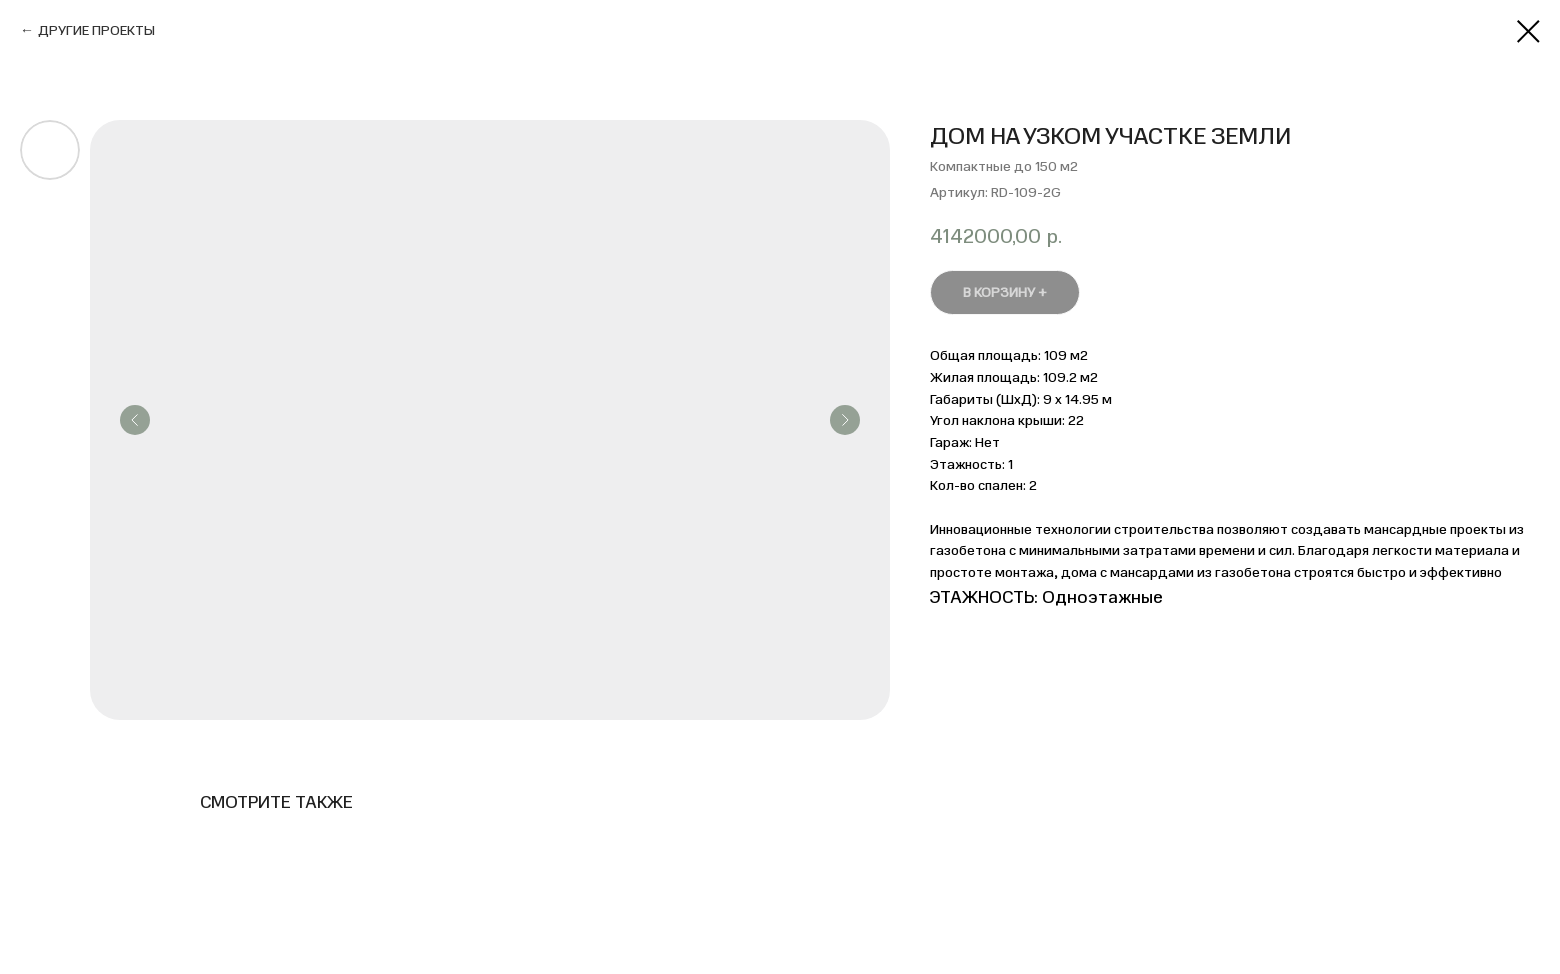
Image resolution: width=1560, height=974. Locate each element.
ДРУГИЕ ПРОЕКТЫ (96, 30)
